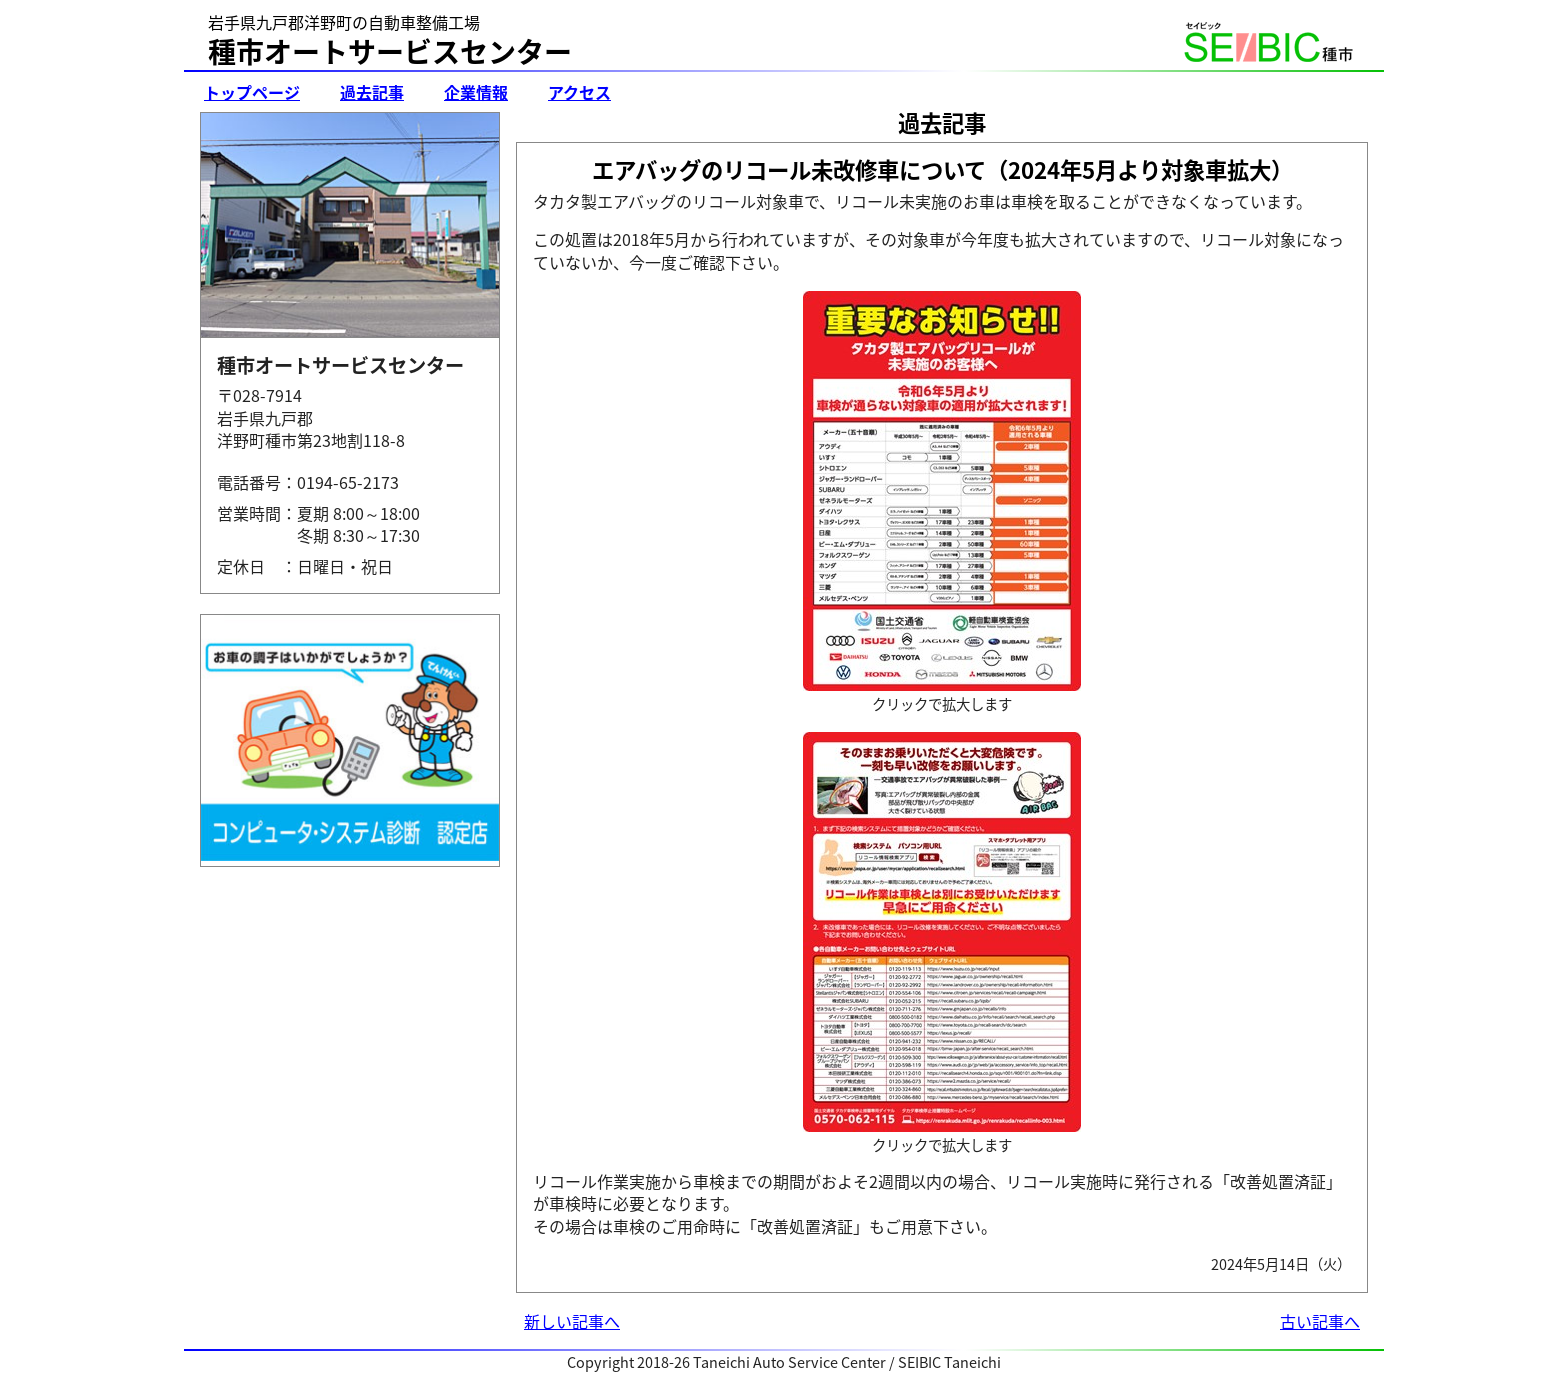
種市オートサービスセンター (390, 51)
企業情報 (476, 92)
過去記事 (372, 92)
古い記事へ (1320, 1321)
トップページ (252, 92)
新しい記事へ (572, 1321)
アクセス (579, 92)
